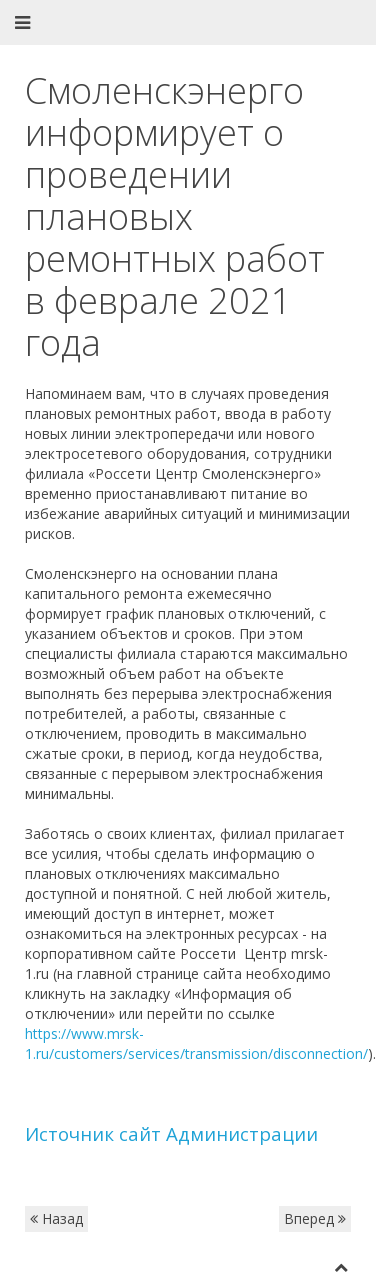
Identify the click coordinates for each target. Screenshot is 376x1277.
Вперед (315, 1218)
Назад (56, 1218)
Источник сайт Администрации (171, 1133)
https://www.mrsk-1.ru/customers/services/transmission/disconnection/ (196, 1043)
